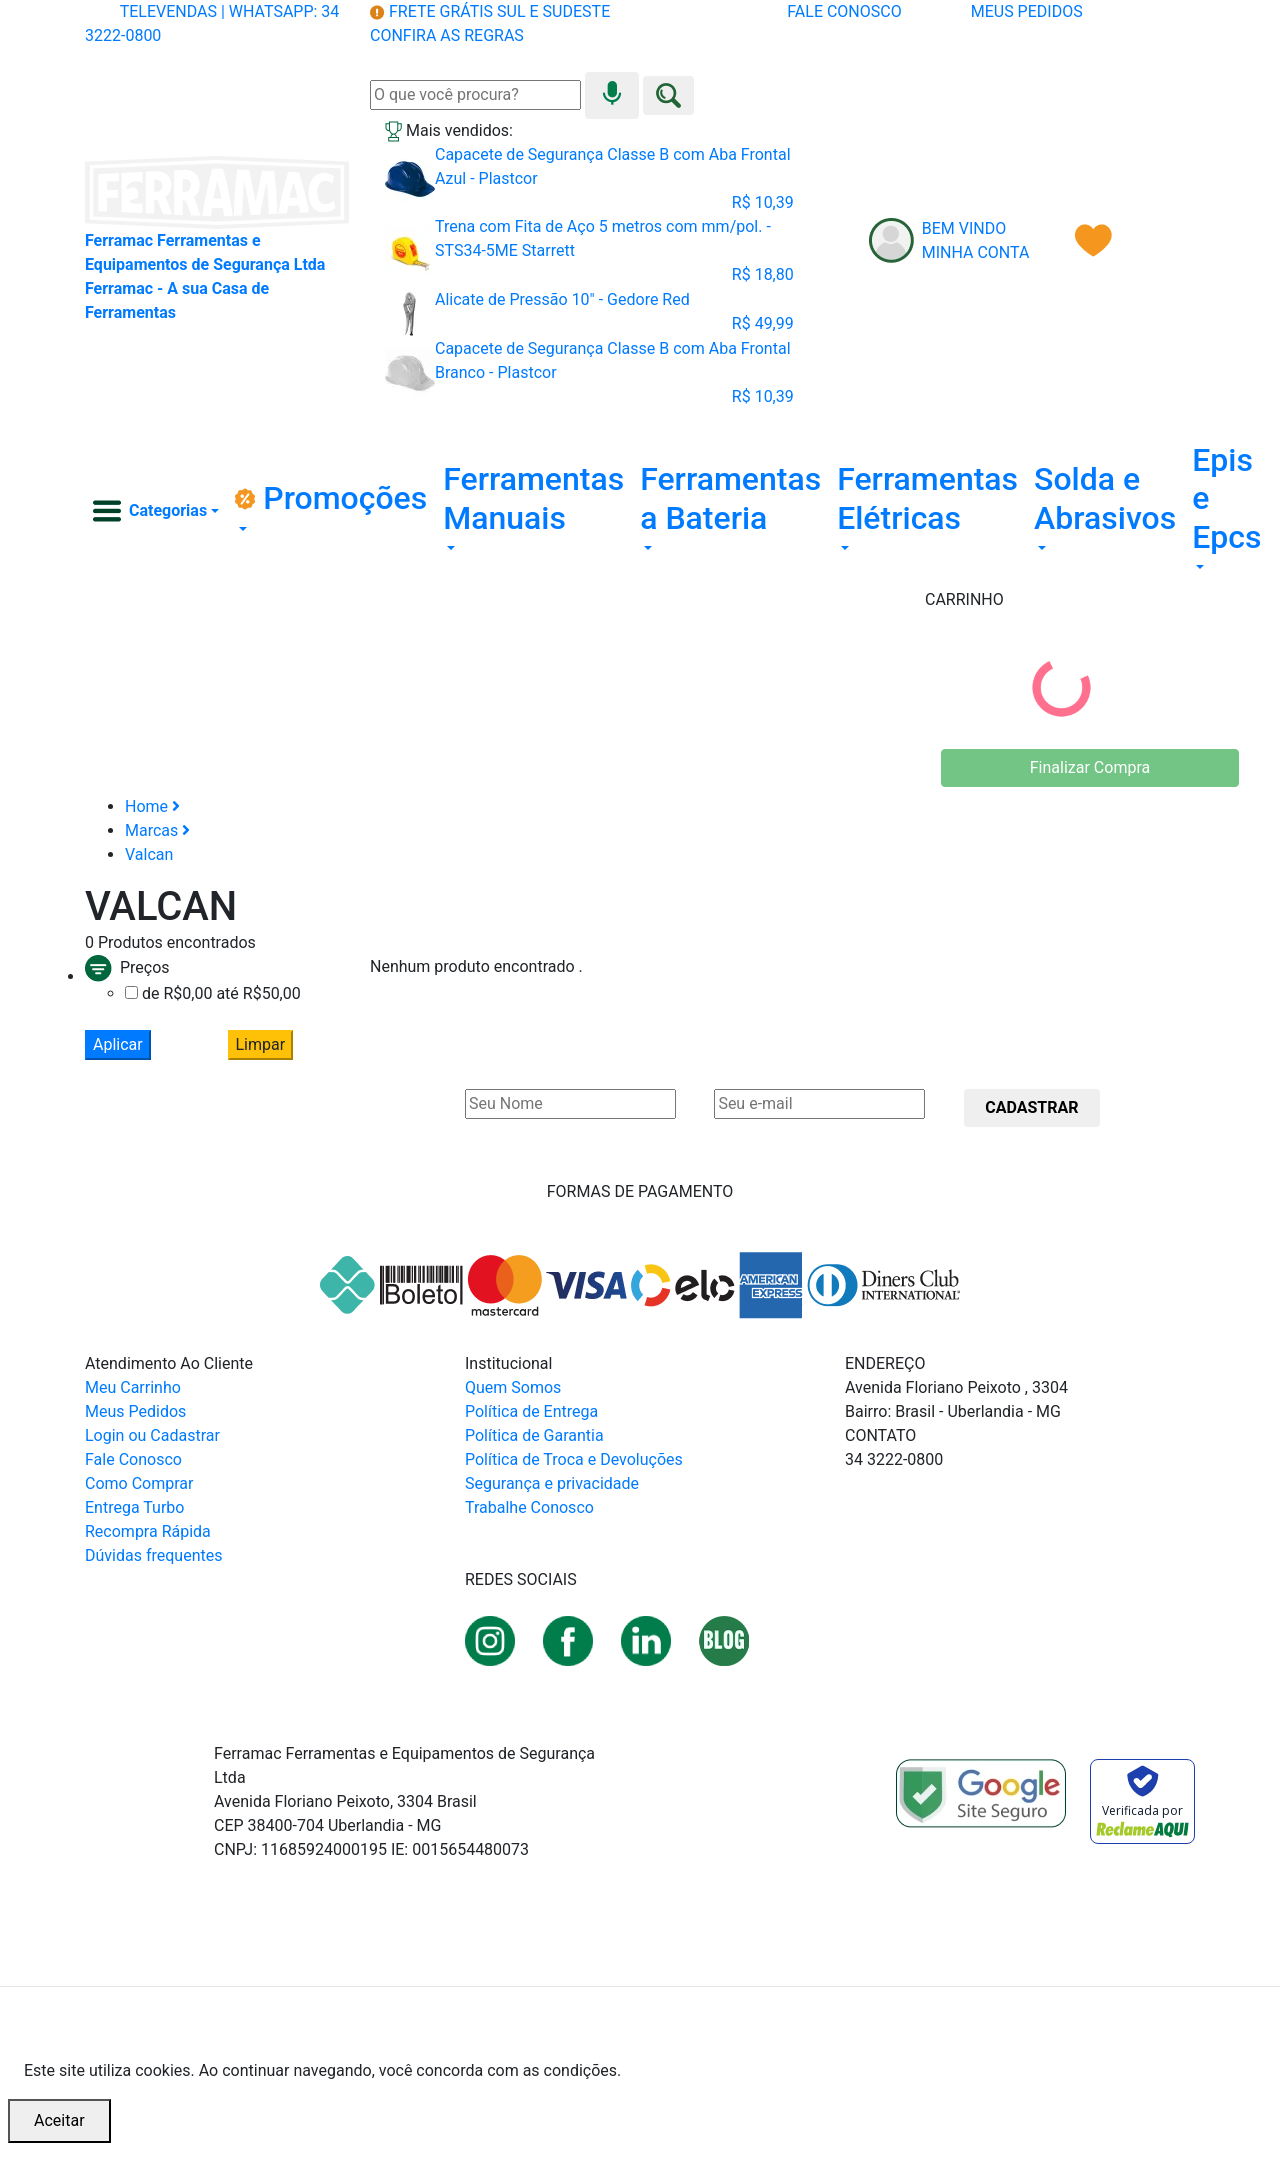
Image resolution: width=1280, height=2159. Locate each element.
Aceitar (59, 2120)
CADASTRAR (1031, 1107)
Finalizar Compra (1090, 767)
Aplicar (118, 1044)
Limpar (261, 1044)
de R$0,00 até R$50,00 (221, 993)
